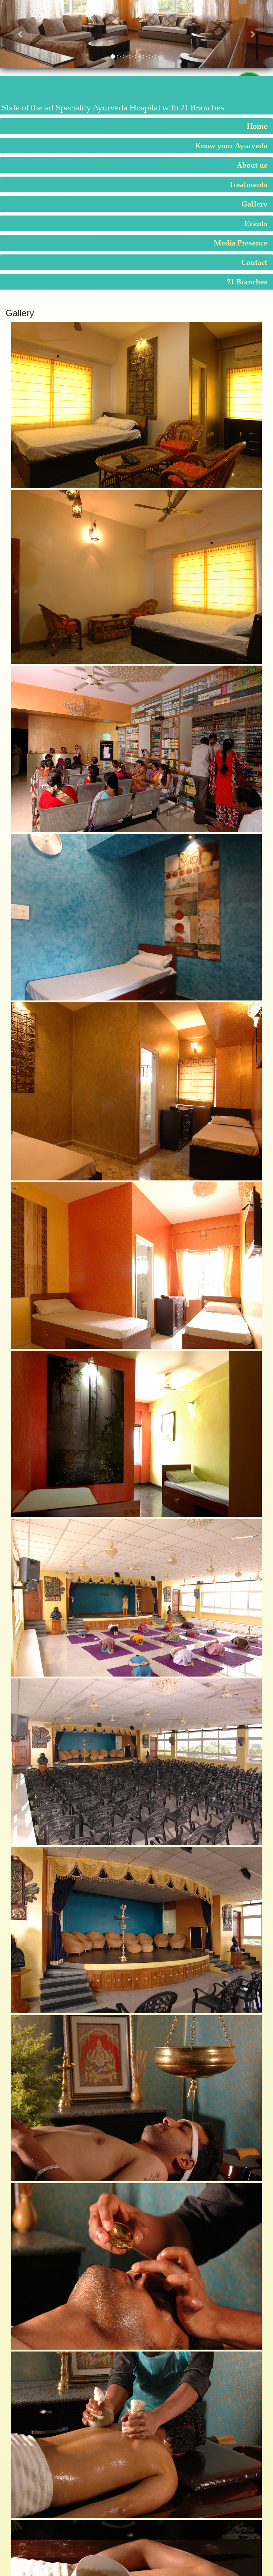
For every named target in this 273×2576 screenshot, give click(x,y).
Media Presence (240, 243)
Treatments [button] (248, 184)
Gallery (254, 204)
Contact (254, 262)
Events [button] (256, 223)
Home (257, 126)
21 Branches (247, 282)
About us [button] (252, 165)
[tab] (136, 126)
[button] (20, 34)
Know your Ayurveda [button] (231, 145)
